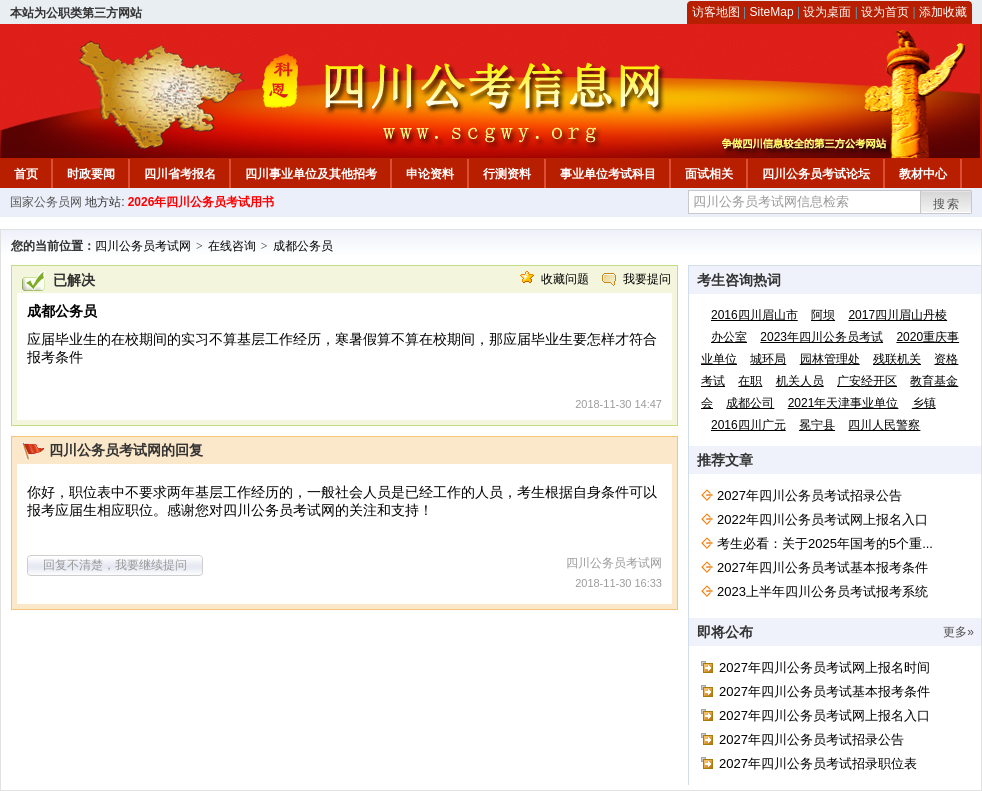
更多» (958, 632)
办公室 (729, 337)
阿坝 (823, 315)
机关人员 (800, 381)
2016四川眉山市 (754, 315)
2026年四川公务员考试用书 (201, 202)
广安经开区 (867, 381)
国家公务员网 (46, 202)
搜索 (947, 204)
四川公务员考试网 (143, 246)
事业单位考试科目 (608, 174)
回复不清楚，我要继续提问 (115, 565)
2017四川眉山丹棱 (897, 315)
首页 (26, 174)
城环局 (768, 359)
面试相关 (709, 174)
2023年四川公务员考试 (821, 337)
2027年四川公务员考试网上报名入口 (824, 715)
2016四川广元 (748, 425)
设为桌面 (827, 12)
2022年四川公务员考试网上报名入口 (822, 519)
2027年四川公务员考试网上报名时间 (824, 667)
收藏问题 (565, 279)
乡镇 (924, 403)
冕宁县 (817, 425)
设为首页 (885, 12)
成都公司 (750, 403)
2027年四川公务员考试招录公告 (809, 495)
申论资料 (430, 174)
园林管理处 (830, 359)
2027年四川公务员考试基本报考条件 (822, 567)
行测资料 (507, 174)
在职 (750, 381)
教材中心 (923, 174)
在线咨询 (232, 246)
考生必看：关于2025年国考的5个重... (825, 543)
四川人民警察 (884, 425)
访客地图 (716, 12)
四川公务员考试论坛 (816, 174)
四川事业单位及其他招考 (311, 174)
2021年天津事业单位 (843, 403)
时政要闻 (91, 174)
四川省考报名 (180, 174)
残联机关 (897, 359)
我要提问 (647, 279)
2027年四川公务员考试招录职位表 (818, 763)
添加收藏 (943, 12)
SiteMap (772, 12)
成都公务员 (303, 246)
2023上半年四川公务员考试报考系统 (822, 591)
